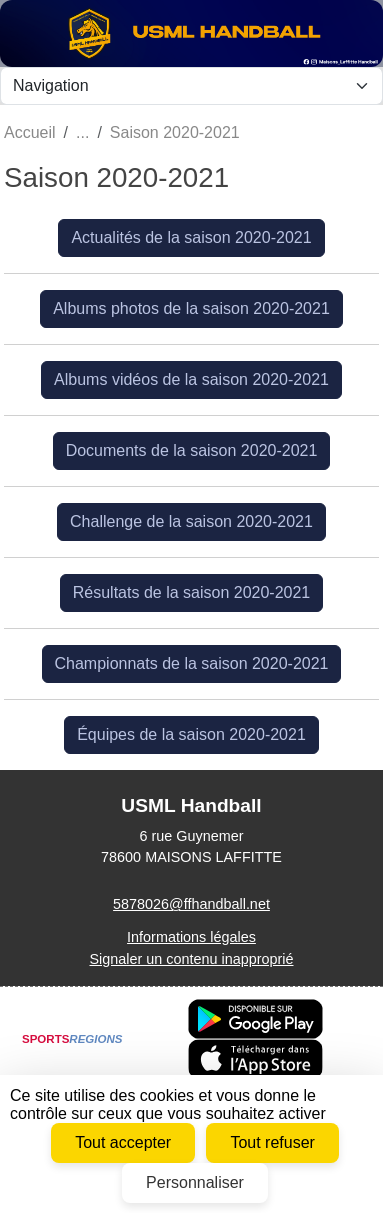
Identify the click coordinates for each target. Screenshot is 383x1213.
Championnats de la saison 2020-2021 (192, 663)
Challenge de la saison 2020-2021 (191, 521)
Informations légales (191, 937)
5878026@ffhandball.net (191, 904)
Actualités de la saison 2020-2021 (191, 237)
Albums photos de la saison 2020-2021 (191, 308)
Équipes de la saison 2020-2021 (191, 734)
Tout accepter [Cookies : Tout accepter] (123, 1142)
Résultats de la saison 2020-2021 (192, 592)
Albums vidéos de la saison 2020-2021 (191, 379)
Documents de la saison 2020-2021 (192, 450)
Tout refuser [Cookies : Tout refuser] (272, 1142)
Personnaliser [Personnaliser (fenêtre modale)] (195, 1182)
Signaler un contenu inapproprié (191, 959)
